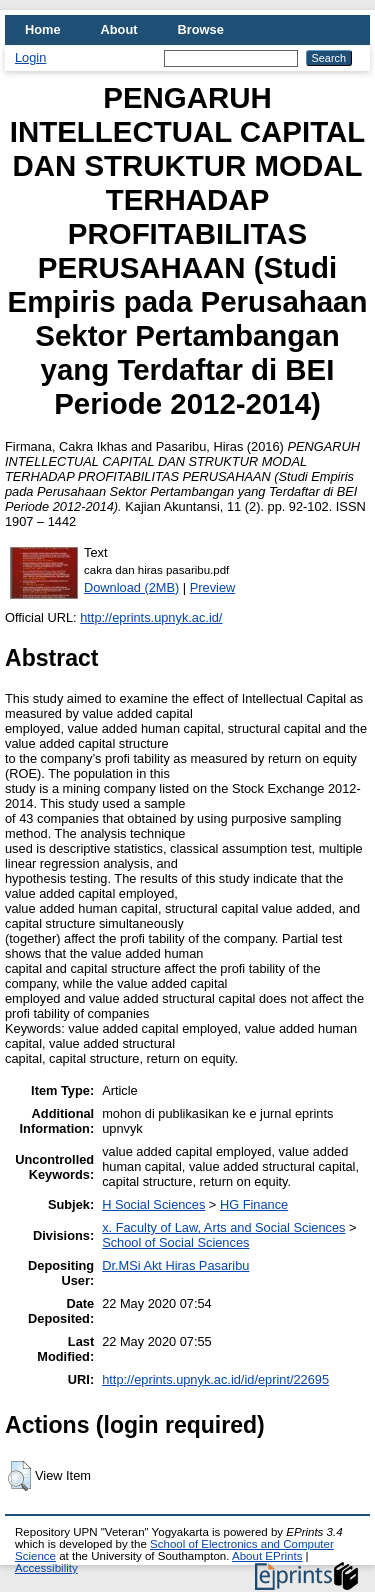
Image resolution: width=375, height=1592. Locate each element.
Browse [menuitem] (201, 29)
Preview (213, 587)
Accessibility (46, 1568)
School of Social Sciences (175, 1242)
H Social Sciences (153, 1204)
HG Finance (254, 1204)
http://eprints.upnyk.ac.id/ (151, 617)
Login (30, 57)
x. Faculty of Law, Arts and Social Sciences (223, 1227)
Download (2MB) (131, 587)
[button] (19, 1476)
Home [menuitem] (43, 29)
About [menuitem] (119, 29)
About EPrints (267, 1556)
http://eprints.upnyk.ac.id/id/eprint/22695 (215, 1379)
